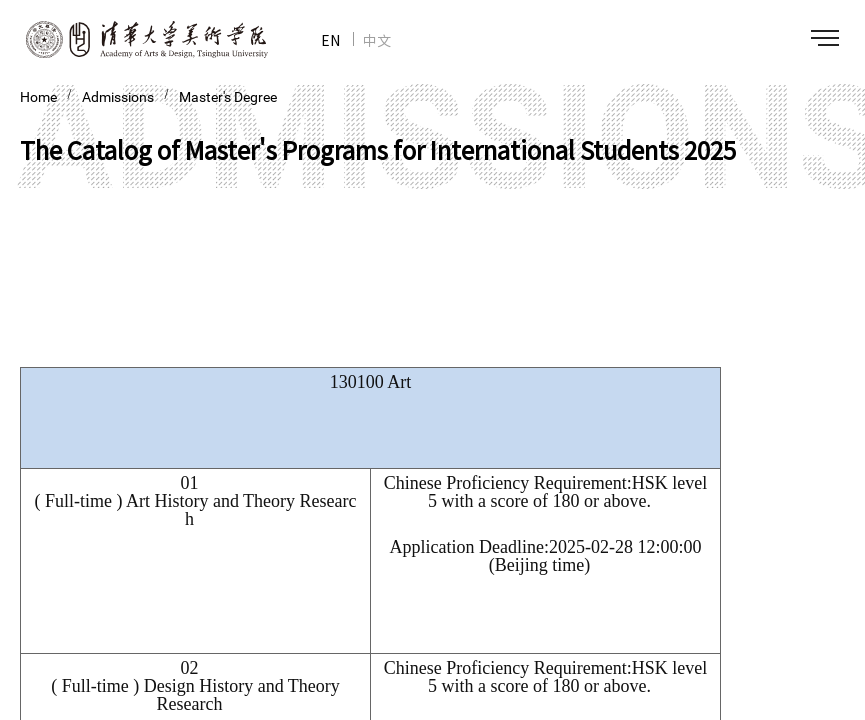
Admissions (118, 97)
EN (330, 40)
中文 (377, 40)
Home (38, 97)
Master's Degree (228, 97)
